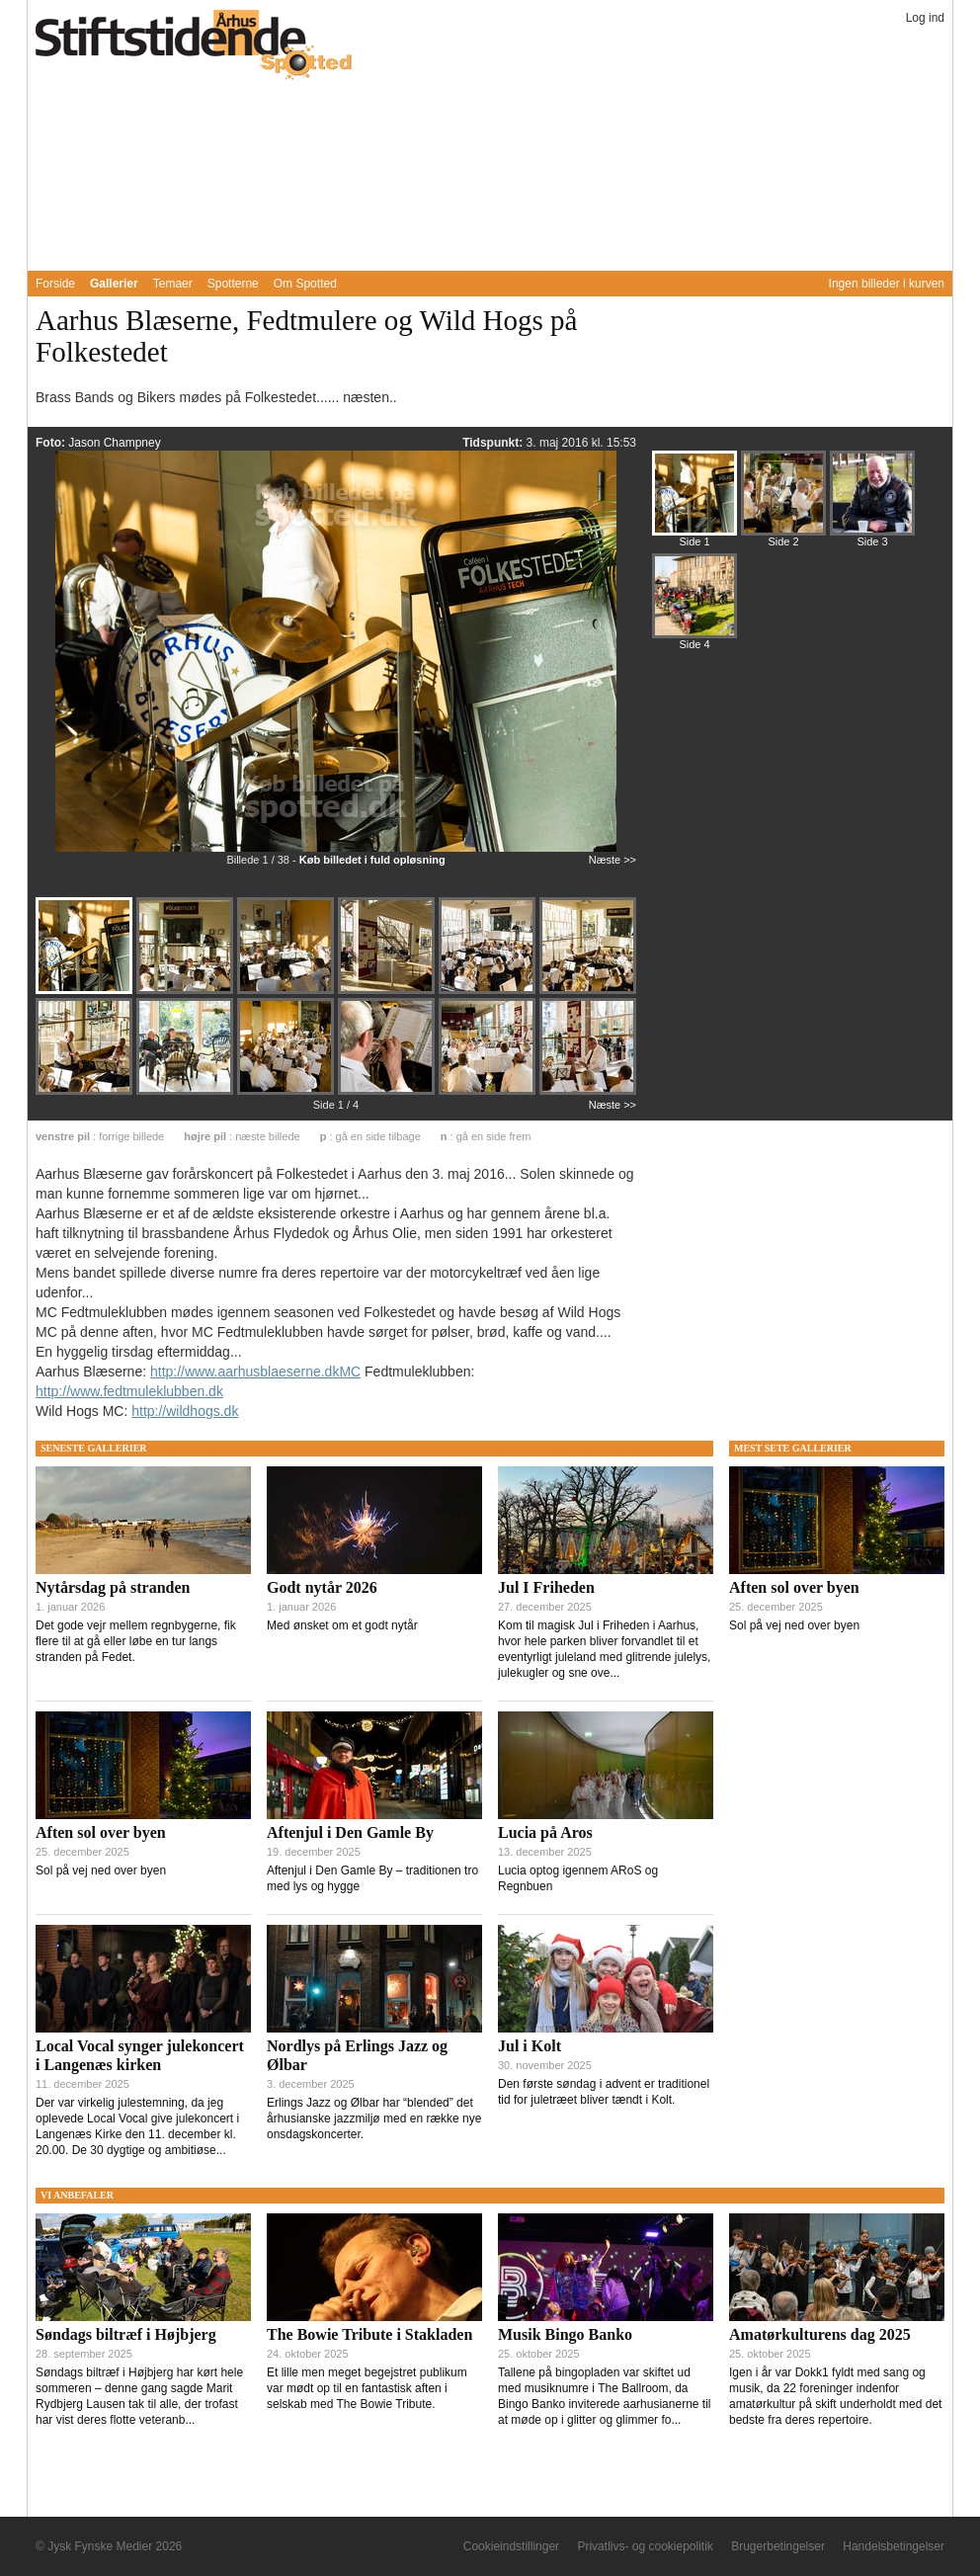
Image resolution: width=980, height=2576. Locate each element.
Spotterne (233, 284)
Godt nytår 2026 (322, 1587)
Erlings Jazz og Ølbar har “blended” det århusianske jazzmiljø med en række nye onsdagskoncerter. (374, 2118)
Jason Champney (114, 443)
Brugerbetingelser (778, 2546)
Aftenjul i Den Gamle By (350, 1832)
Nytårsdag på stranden (113, 1587)
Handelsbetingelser (893, 2546)
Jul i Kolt (529, 2045)
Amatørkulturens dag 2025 (820, 2334)
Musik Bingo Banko (565, 2334)
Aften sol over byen (101, 1832)
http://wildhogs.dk (184, 1411)
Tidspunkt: (494, 443)
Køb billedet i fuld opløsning (372, 860)
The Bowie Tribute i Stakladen (369, 2334)
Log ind (925, 18)
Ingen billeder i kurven (886, 284)
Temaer (173, 284)
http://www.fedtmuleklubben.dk (129, 1391)
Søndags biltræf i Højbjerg (126, 2334)
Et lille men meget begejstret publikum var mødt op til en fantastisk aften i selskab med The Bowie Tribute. (367, 2388)
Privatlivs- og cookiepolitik (644, 2546)
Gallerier (114, 284)
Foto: (52, 443)
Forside (55, 284)
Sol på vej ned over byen (101, 1870)
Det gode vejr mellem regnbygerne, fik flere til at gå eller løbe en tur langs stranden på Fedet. (136, 1641)
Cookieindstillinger (511, 2546)
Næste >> (612, 860)
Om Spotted (305, 284)
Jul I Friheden (546, 1587)
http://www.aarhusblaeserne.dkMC (255, 1371)
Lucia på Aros (545, 1832)
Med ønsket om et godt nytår (342, 1625)
